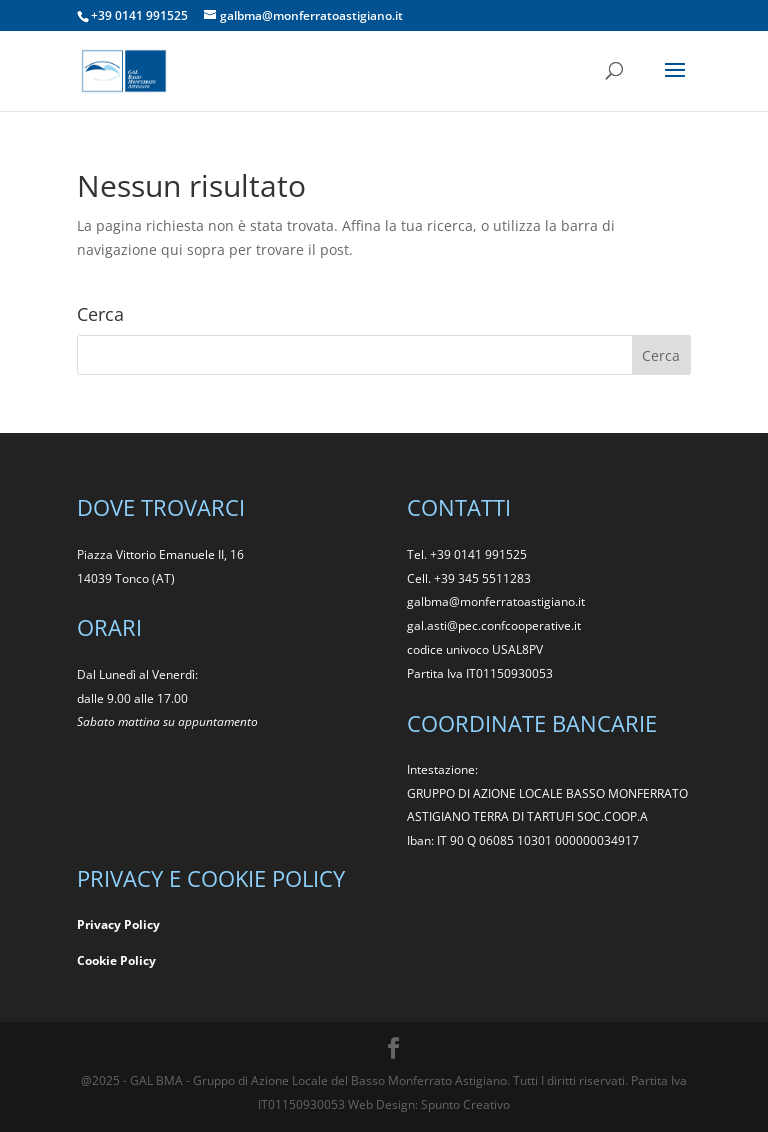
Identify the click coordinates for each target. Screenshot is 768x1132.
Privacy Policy (118, 924)
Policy (138, 960)
